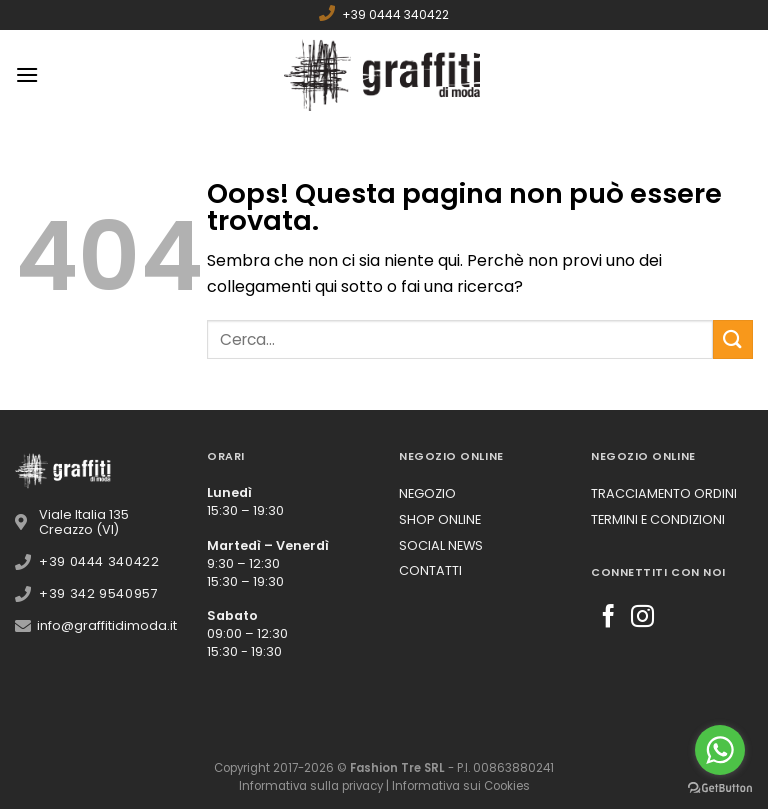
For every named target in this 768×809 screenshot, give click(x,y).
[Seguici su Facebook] (608, 618)
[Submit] (733, 339)
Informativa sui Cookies (461, 786)
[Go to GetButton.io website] (720, 788)
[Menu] (27, 74)
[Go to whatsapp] (720, 750)
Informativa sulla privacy (311, 786)
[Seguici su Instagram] (642, 618)
